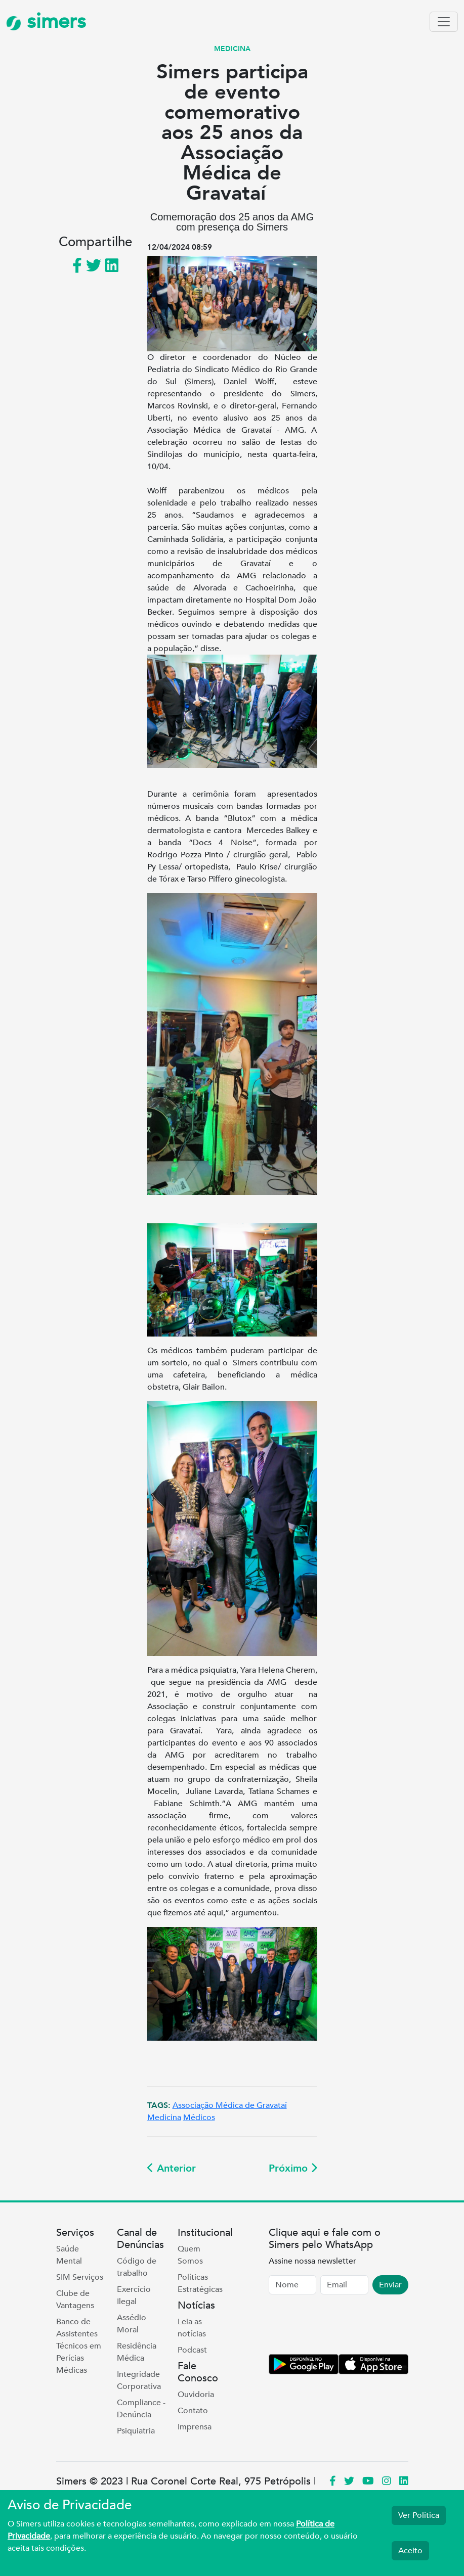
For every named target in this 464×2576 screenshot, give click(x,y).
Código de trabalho (136, 2267)
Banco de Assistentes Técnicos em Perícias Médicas (78, 2346)
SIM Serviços (79, 2277)
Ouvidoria (196, 2394)
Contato (193, 2410)
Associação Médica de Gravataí (230, 2105)
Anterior (171, 2168)
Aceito (410, 2550)
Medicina (164, 2117)
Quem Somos (190, 2255)
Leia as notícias (192, 2327)
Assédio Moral (131, 2323)
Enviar (390, 2284)
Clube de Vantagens (75, 2299)
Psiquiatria (136, 2430)
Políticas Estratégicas (200, 2283)
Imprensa (195, 2426)
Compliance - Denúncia (141, 2408)
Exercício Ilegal (134, 2295)
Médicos (199, 2117)
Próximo (293, 2168)
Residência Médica (136, 2352)
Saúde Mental (69, 2255)
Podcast (192, 2350)
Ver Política (418, 2515)
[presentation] (346, 2326)
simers (46, 21)
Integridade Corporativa (139, 2380)
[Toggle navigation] (444, 22)
